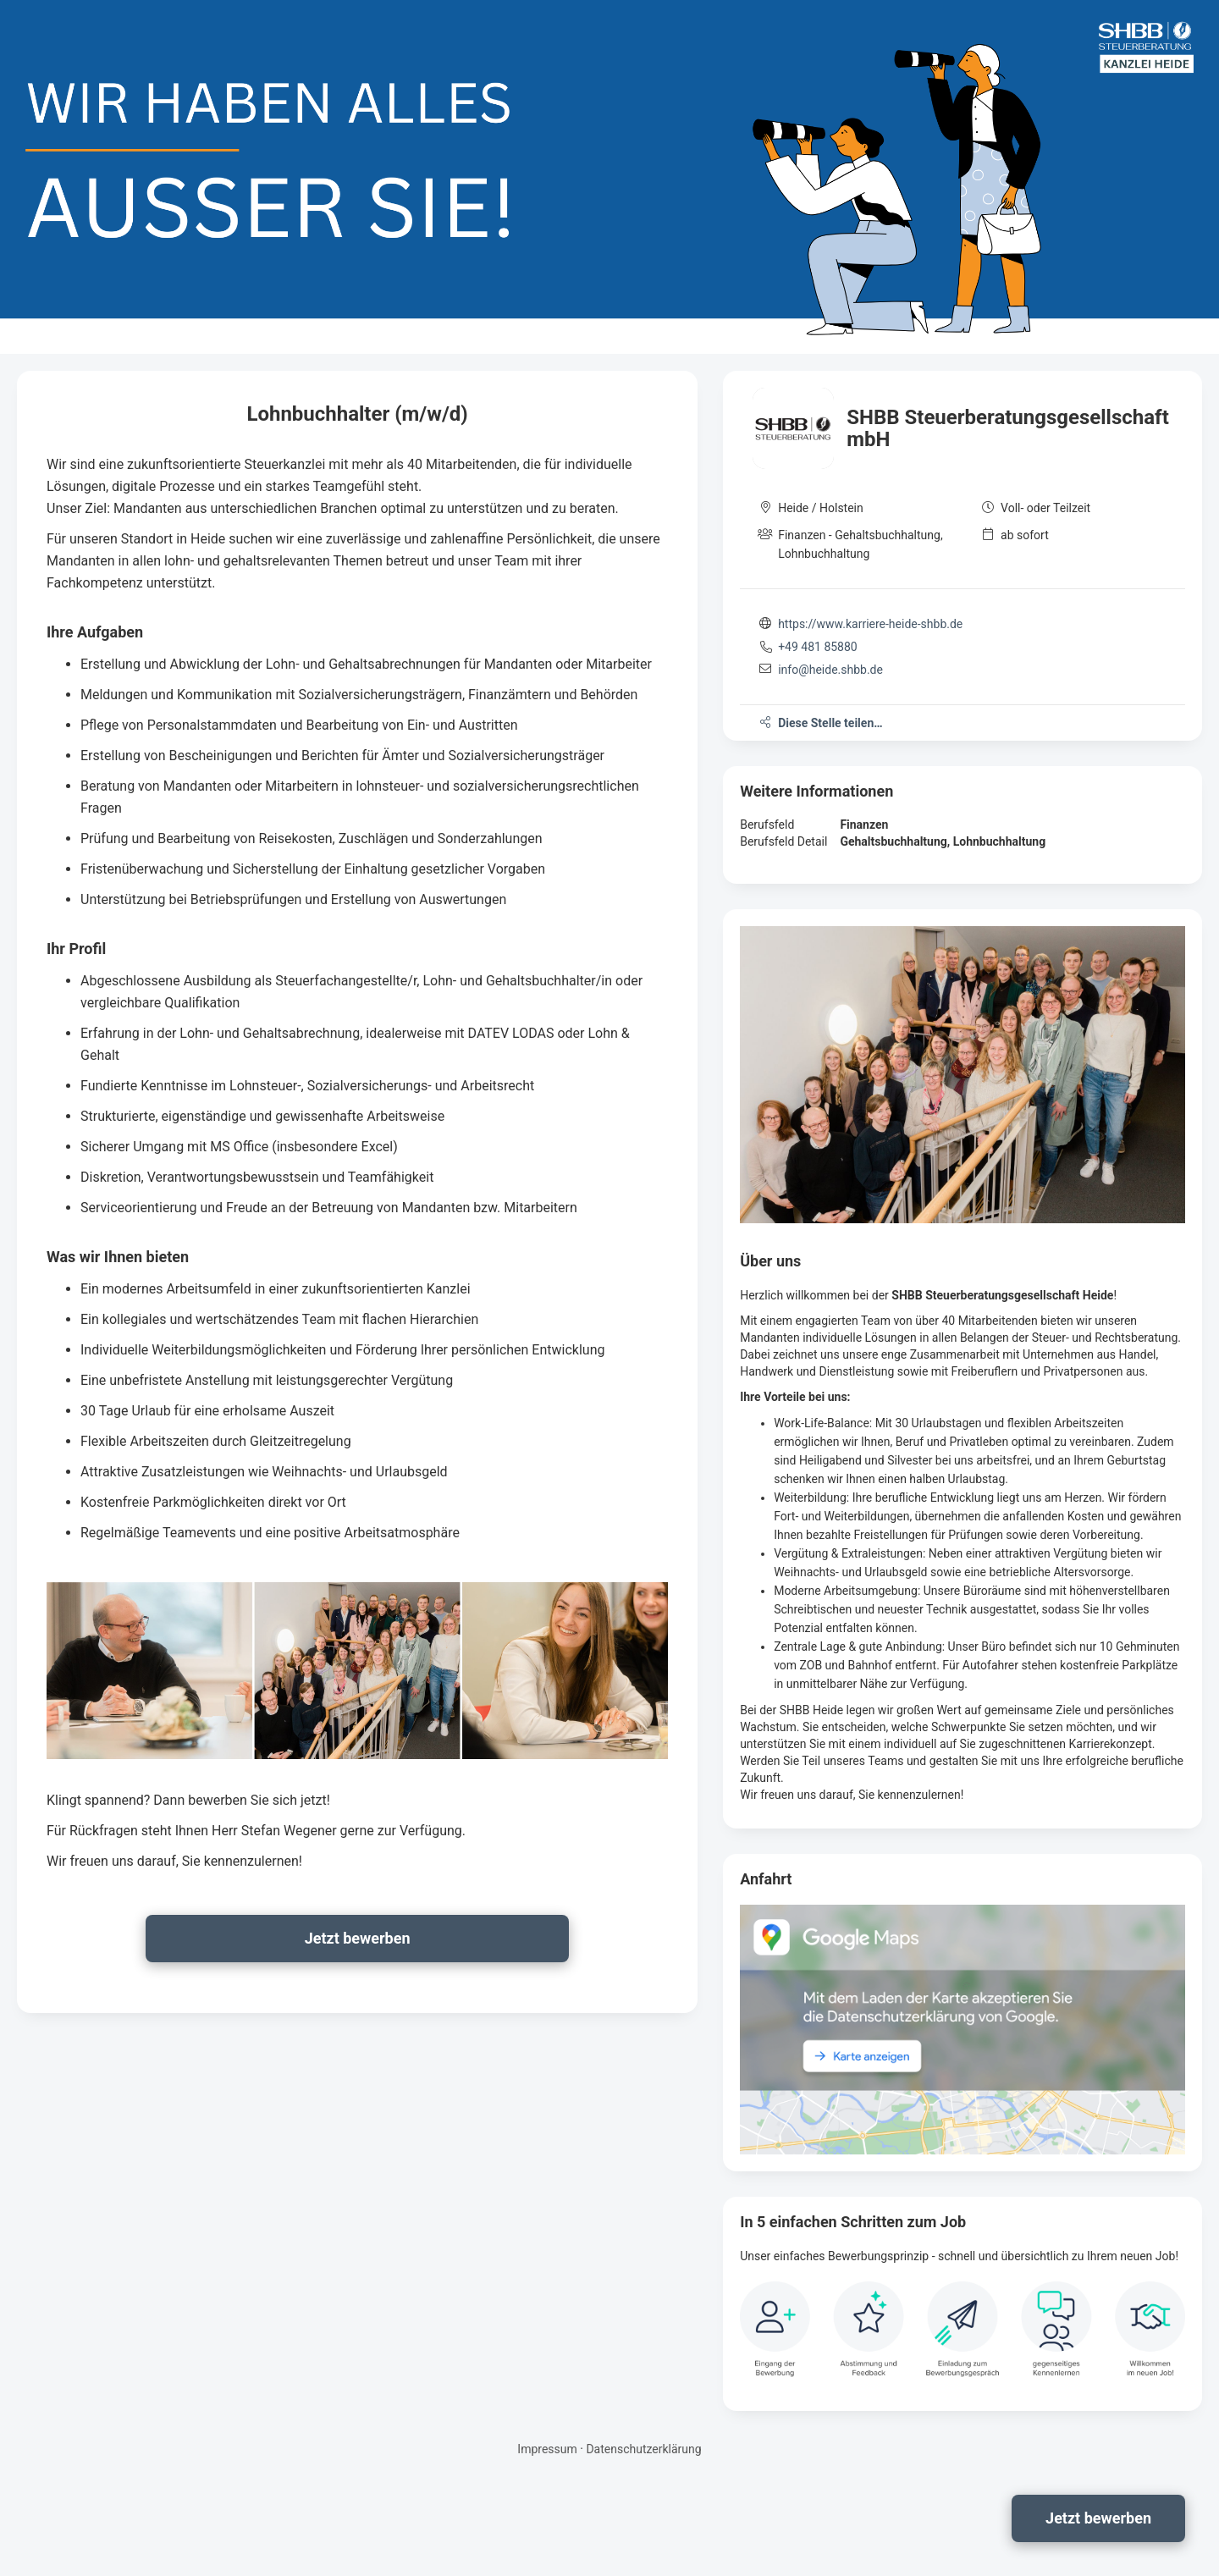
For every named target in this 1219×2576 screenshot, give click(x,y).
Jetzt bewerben (1098, 2518)
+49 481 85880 (818, 647)
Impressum (546, 2449)
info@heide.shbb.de (830, 669)
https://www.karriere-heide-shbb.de (870, 624)
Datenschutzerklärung (643, 2449)
